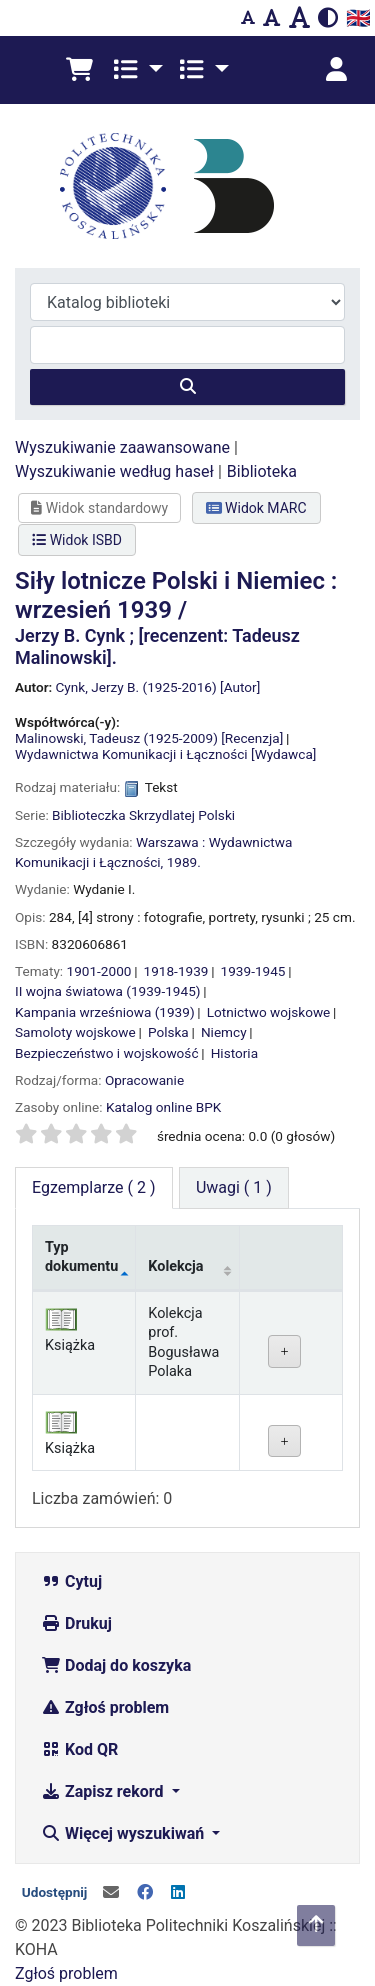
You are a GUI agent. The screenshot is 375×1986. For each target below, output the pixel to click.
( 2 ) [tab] (94, 1187)
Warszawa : (170, 842)
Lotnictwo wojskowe (269, 1012)
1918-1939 (176, 971)
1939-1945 (253, 971)
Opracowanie (144, 1080)
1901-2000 (99, 971)
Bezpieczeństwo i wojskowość (107, 1053)
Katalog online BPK (163, 1107)
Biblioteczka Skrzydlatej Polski (143, 815)
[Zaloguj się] (336, 70)
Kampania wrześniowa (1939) (105, 1012)
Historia (234, 1053)
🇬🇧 (358, 18)
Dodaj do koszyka (116, 1665)
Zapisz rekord (104, 1791)
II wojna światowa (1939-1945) (108, 991)
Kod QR (79, 1749)
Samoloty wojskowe (75, 1032)
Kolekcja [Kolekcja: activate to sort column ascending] (175, 1266)
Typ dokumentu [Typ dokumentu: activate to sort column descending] (81, 1257)
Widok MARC (256, 508)
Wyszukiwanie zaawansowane (122, 447)
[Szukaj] (187, 387)
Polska (168, 1032)
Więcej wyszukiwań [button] (124, 1833)
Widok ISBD (77, 540)
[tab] (234, 1188)
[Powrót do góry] (316, 1925)
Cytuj (71, 1581)
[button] (79, 70)
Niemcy (224, 1032)
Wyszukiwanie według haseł (114, 471)
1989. (184, 862)
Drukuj (76, 1623)
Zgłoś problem (105, 1707)
